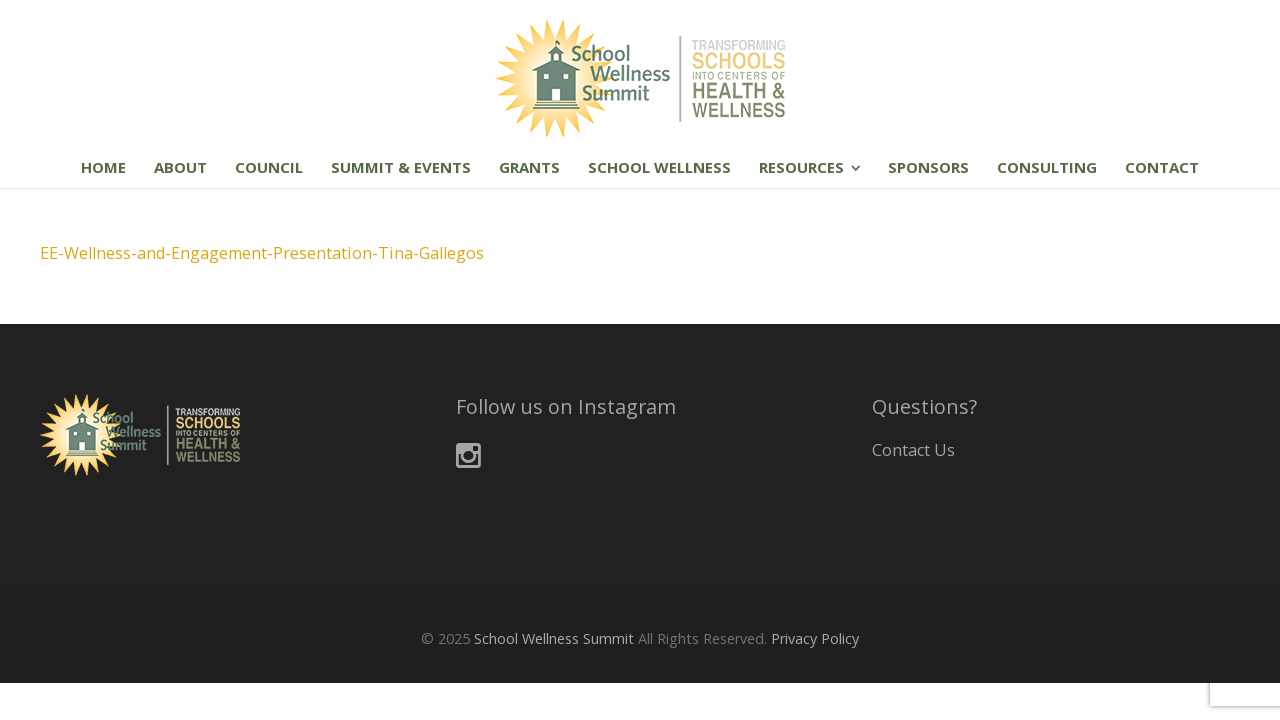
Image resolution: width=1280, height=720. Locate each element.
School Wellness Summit (554, 638)
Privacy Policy (815, 638)
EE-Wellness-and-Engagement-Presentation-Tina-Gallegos (262, 253)
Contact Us (913, 450)
